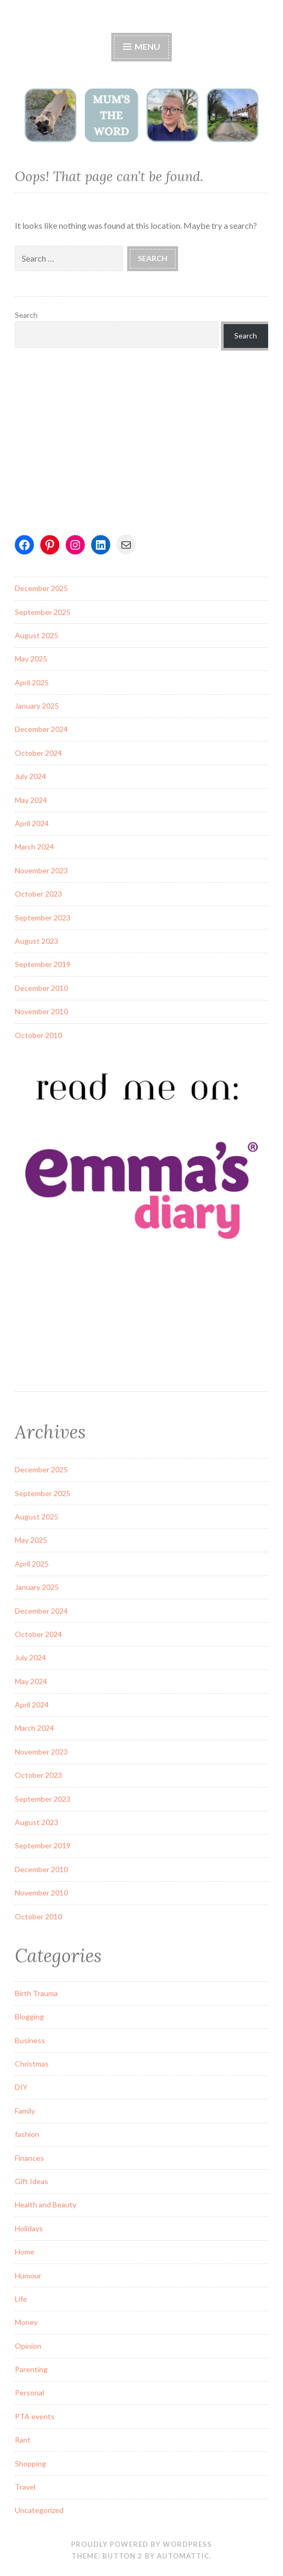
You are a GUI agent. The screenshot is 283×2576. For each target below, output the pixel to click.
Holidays (29, 2228)
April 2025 (32, 682)
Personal (29, 2392)
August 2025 (36, 635)
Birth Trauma (36, 1993)
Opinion (28, 2345)
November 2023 (41, 870)
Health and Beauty (45, 2204)
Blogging (29, 2016)
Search (26, 314)
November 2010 (41, 1011)
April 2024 (32, 823)
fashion (27, 2134)
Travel (25, 2486)
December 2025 (41, 588)
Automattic (183, 2556)
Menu (141, 46)
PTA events (35, 2416)
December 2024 (41, 729)
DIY (21, 2086)
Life (21, 2298)
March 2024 (34, 846)
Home (24, 2251)
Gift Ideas (31, 2181)
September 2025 (42, 611)
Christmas (32, 2063)
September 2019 (42, 964)
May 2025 (31, 658)
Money (26, 2322)
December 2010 (41, 987)
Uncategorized (39, 2510)
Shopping (30, 2463)
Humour (28, 2275)
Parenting (31, 2369)
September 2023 (42, 917)
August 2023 (36, 940)
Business (30, 2040)
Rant (23, 2439)
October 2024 (38, 752)
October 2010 (38, 1035)
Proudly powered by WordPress (141, 2544)
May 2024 (31, 799)
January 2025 (37, 705)
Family (25, 2110)
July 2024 (30, 776)
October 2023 (38, 893)
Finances (29, 2157)
